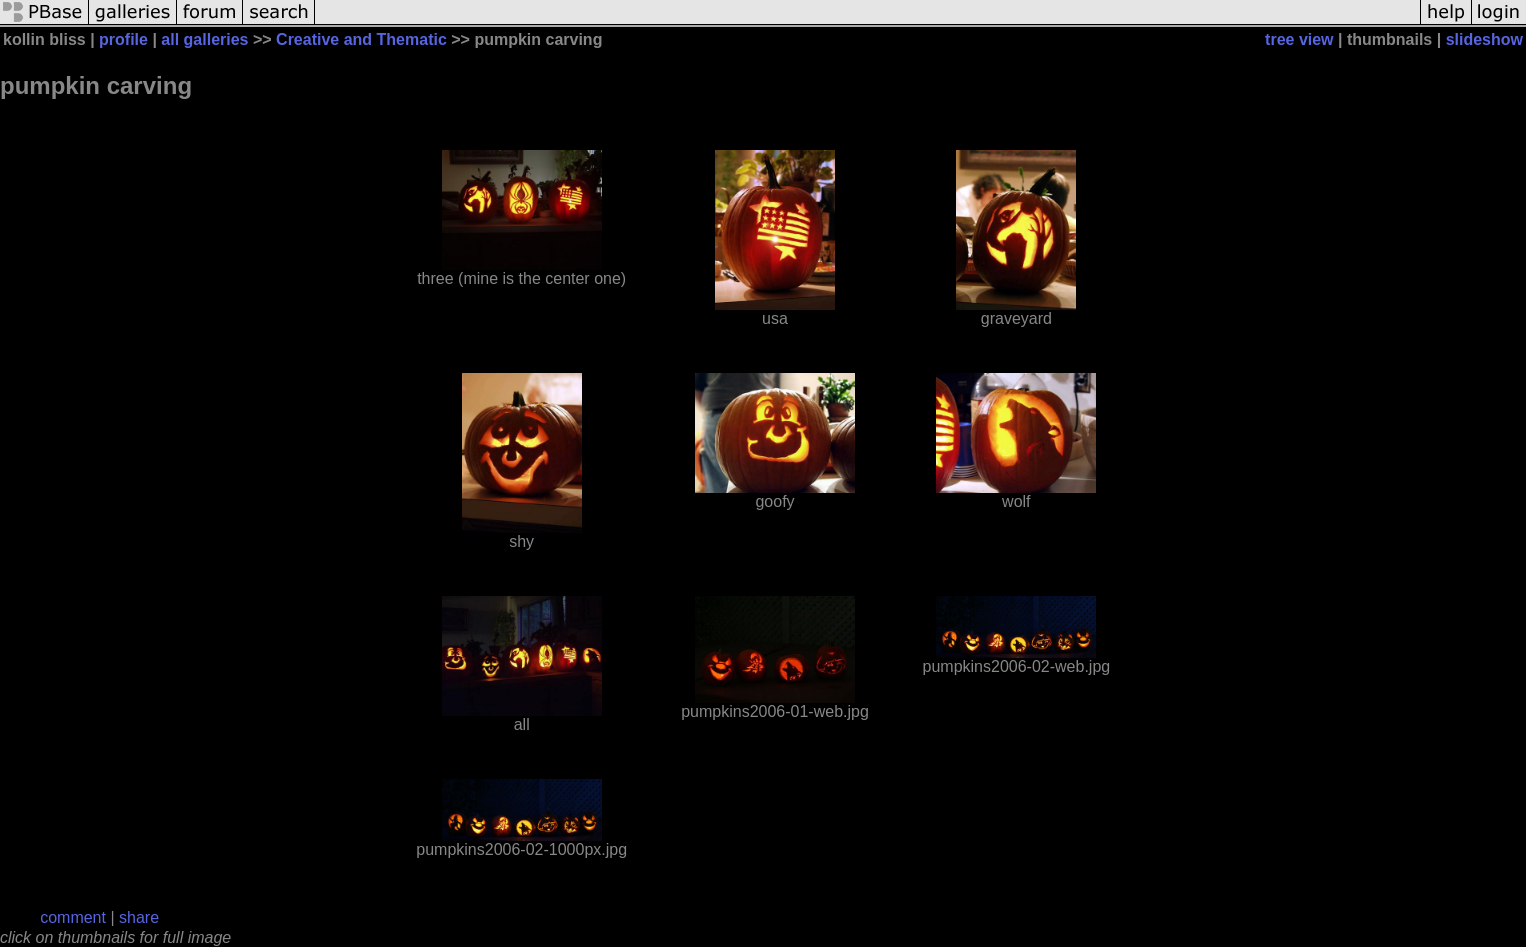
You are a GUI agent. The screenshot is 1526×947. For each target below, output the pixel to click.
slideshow (1484, 39)
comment (73, 917)
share (139, 917)
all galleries (204, 39)
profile (123, 39)
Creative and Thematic (361, 39)
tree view (1299, 39)
